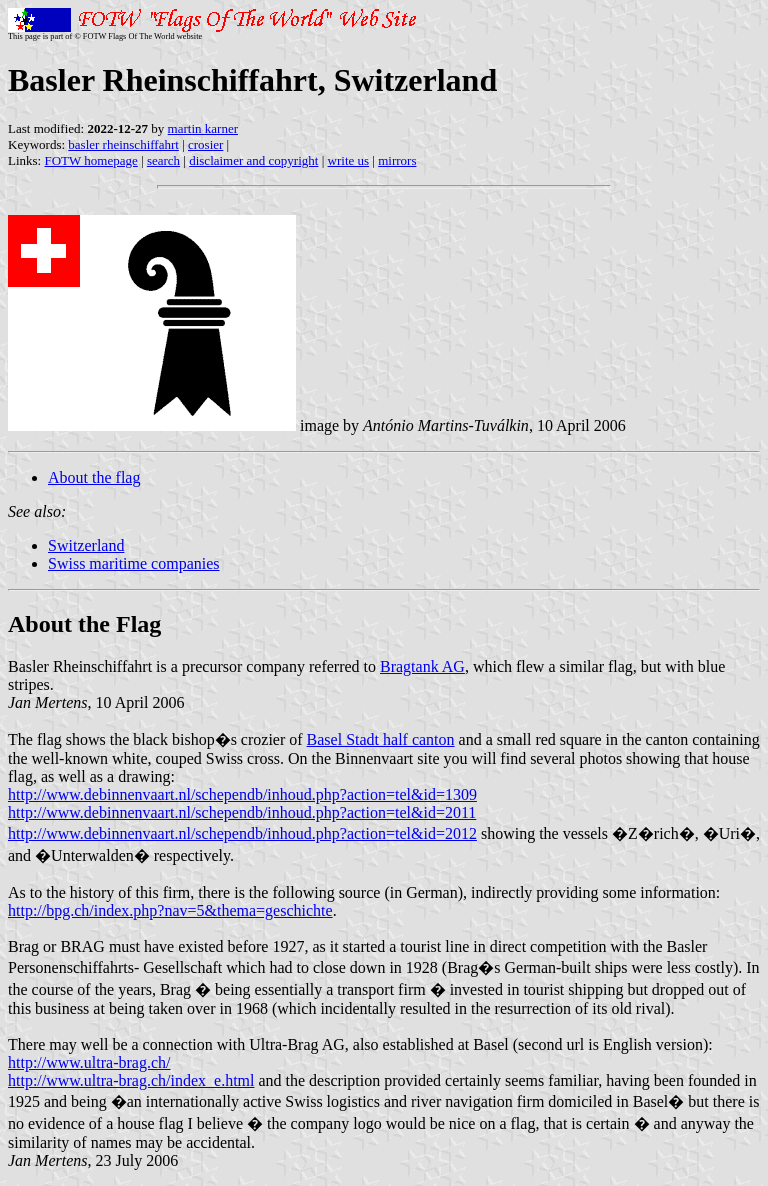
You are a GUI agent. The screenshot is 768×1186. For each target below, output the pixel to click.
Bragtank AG (422, 666)
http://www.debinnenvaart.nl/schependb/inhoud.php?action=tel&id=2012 (242, 833)
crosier (205, 144)
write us (349, 160)
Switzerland (86, 545)
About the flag (94, 477)
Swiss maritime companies (134, 563)
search (163, 160)
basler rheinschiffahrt (123, 144)
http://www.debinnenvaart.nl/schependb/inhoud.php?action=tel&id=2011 (242, 812)
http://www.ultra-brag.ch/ (89, 1062)
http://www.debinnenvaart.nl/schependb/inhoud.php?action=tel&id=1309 (242, 794)
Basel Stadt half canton (381, 739)
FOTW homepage (90, 160)
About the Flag (84, 624)
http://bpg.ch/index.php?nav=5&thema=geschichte (170, 910)
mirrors (397, 160)
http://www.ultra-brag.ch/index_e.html (131, 1080)
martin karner (203, 128)
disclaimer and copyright (253, 160)
